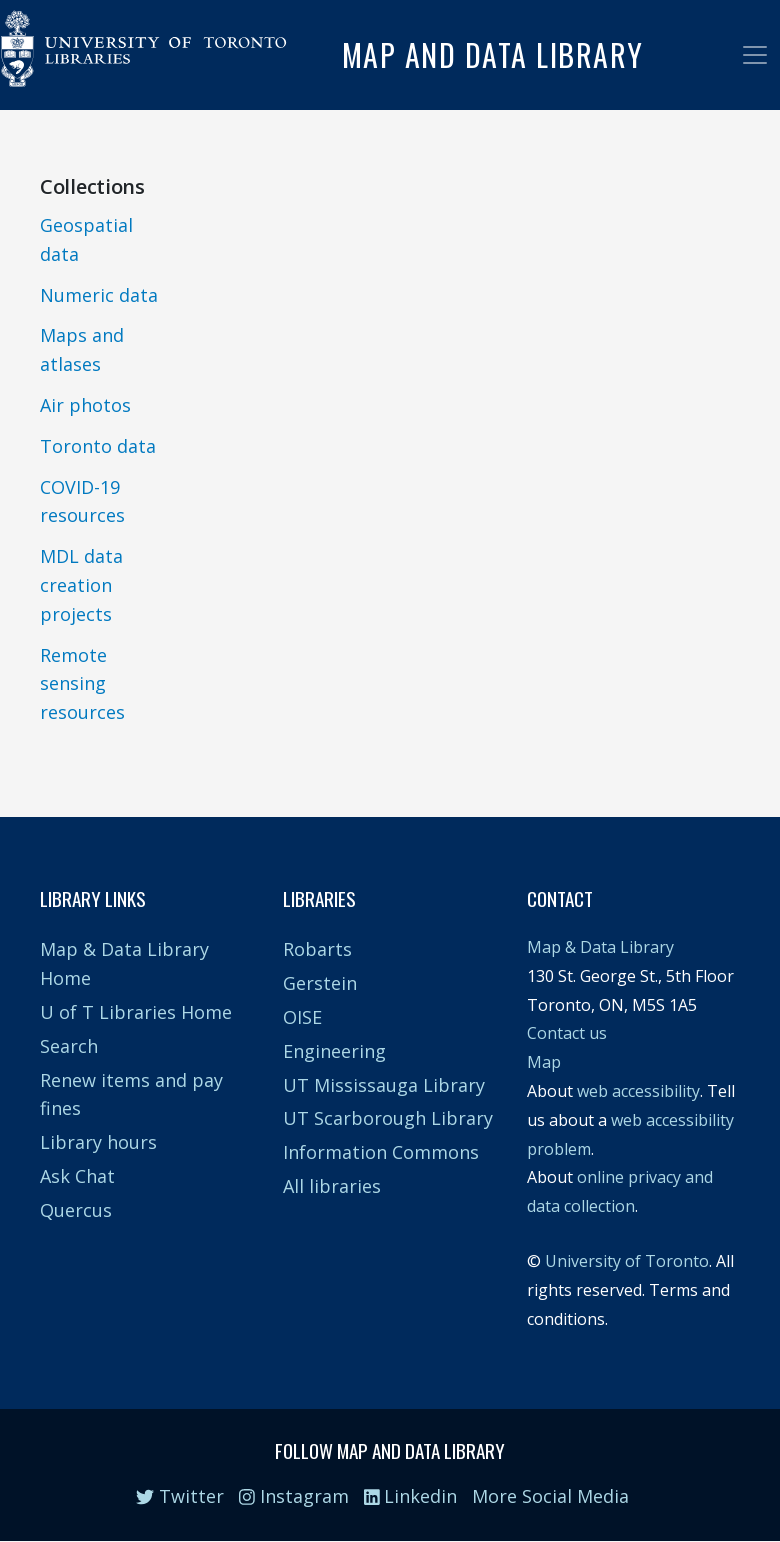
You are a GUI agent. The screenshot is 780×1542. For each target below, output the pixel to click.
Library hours (98, 1142)
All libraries (332, 1186)
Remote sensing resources (82, 684)
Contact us (567, 1033)
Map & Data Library (600, 947)
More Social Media (550, 1496)
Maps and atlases (82, 349)
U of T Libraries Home (136, 1012)
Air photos (85, 405)
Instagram (294, 1496)
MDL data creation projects (81, 585)
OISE (302, 1017)
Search (69, 1046)
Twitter (180, 1496)
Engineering (334, 1051)
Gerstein (320, 983)
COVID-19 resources (82, 501)
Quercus (76, 1210)
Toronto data (98, 446)
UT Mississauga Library (384, 1085)
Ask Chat (77, 1176)
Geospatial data (86, 239)
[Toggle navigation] (755, 55)
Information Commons (381, 1152)
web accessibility (638, 1091)
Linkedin (411, 1496)
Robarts (317, 949)
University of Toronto (627, 1261)
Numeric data (99, 295)
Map (544, 1062)
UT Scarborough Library (388, 1118)
